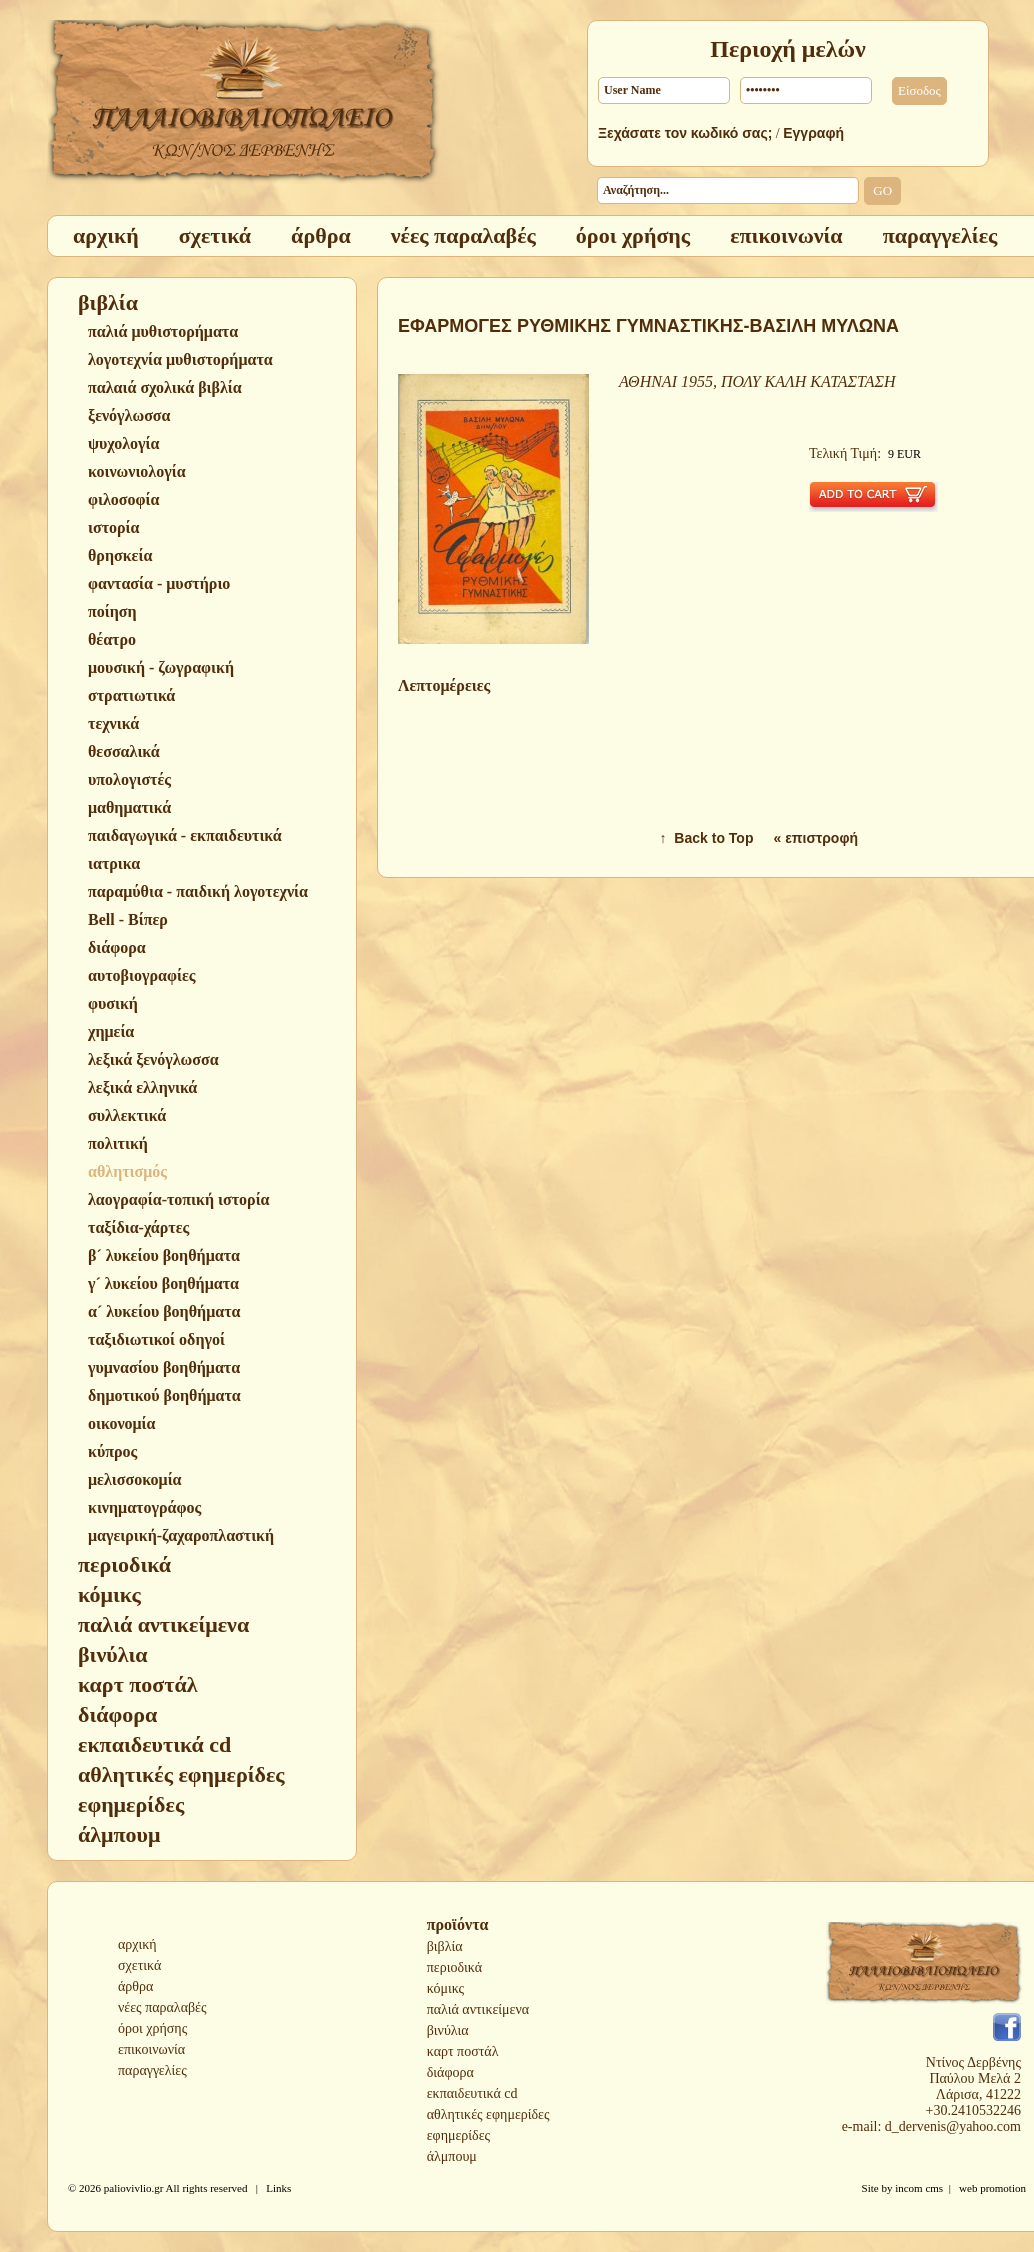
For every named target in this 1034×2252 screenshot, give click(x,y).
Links (278, 2188)
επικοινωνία (151, 2049)
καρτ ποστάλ (463, 2051)
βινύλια (448, 2030)
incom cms (919, 2188)
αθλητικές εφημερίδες (488, 2114)
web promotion (992, 2188)
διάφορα (450, 2072)
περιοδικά (454, 1967)
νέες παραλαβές (162, 2007)
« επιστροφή (815, 838)
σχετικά (139, 1965)
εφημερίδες (458, 2135)
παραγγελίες (152, 2070)
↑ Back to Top (707, 838)
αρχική (137, 1944)
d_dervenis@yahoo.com (953, 2126)
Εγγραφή (813, 133)
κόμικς (445, 1988)
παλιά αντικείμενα (478, 2009)
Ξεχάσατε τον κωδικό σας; (685, 133)
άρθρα (135, 1986)
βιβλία (445, 1946)
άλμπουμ (452, 2156)
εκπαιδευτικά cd (472, 2093)
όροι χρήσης (152, 2028)
